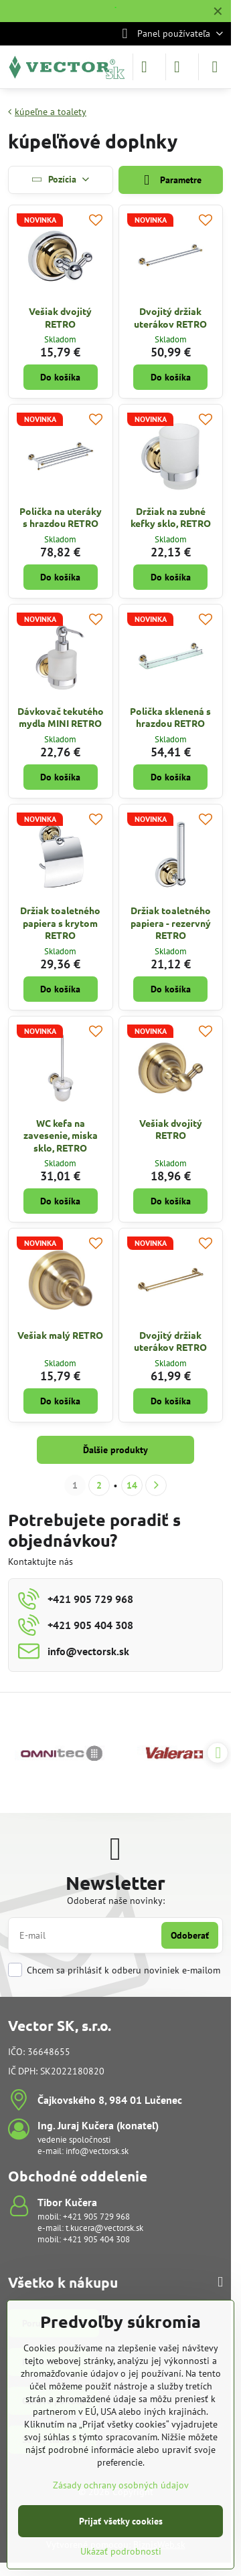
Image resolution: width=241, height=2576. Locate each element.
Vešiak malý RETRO (60, 1335)
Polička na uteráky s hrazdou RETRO (60, 517)
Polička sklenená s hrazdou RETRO (170, 717)
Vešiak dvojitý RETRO (60, 317)
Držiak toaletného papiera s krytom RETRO (60, 922)
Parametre (171, 180)
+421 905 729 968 (96, 2216)
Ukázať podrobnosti (120, 2551)
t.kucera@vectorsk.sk (104, 2228)
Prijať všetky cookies (121, 2521)
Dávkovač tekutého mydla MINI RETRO (60, 717)
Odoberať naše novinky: (116, 1901)
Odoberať (190, 1935)
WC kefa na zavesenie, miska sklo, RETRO (60, 1135)
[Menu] (215, 66)
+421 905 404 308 (96, 2239)
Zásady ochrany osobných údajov (121, 2485)
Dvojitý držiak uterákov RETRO (170, 317)
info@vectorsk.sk (97, 2151)
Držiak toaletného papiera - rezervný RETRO (171, 922)
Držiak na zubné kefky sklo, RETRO (171, 517)
